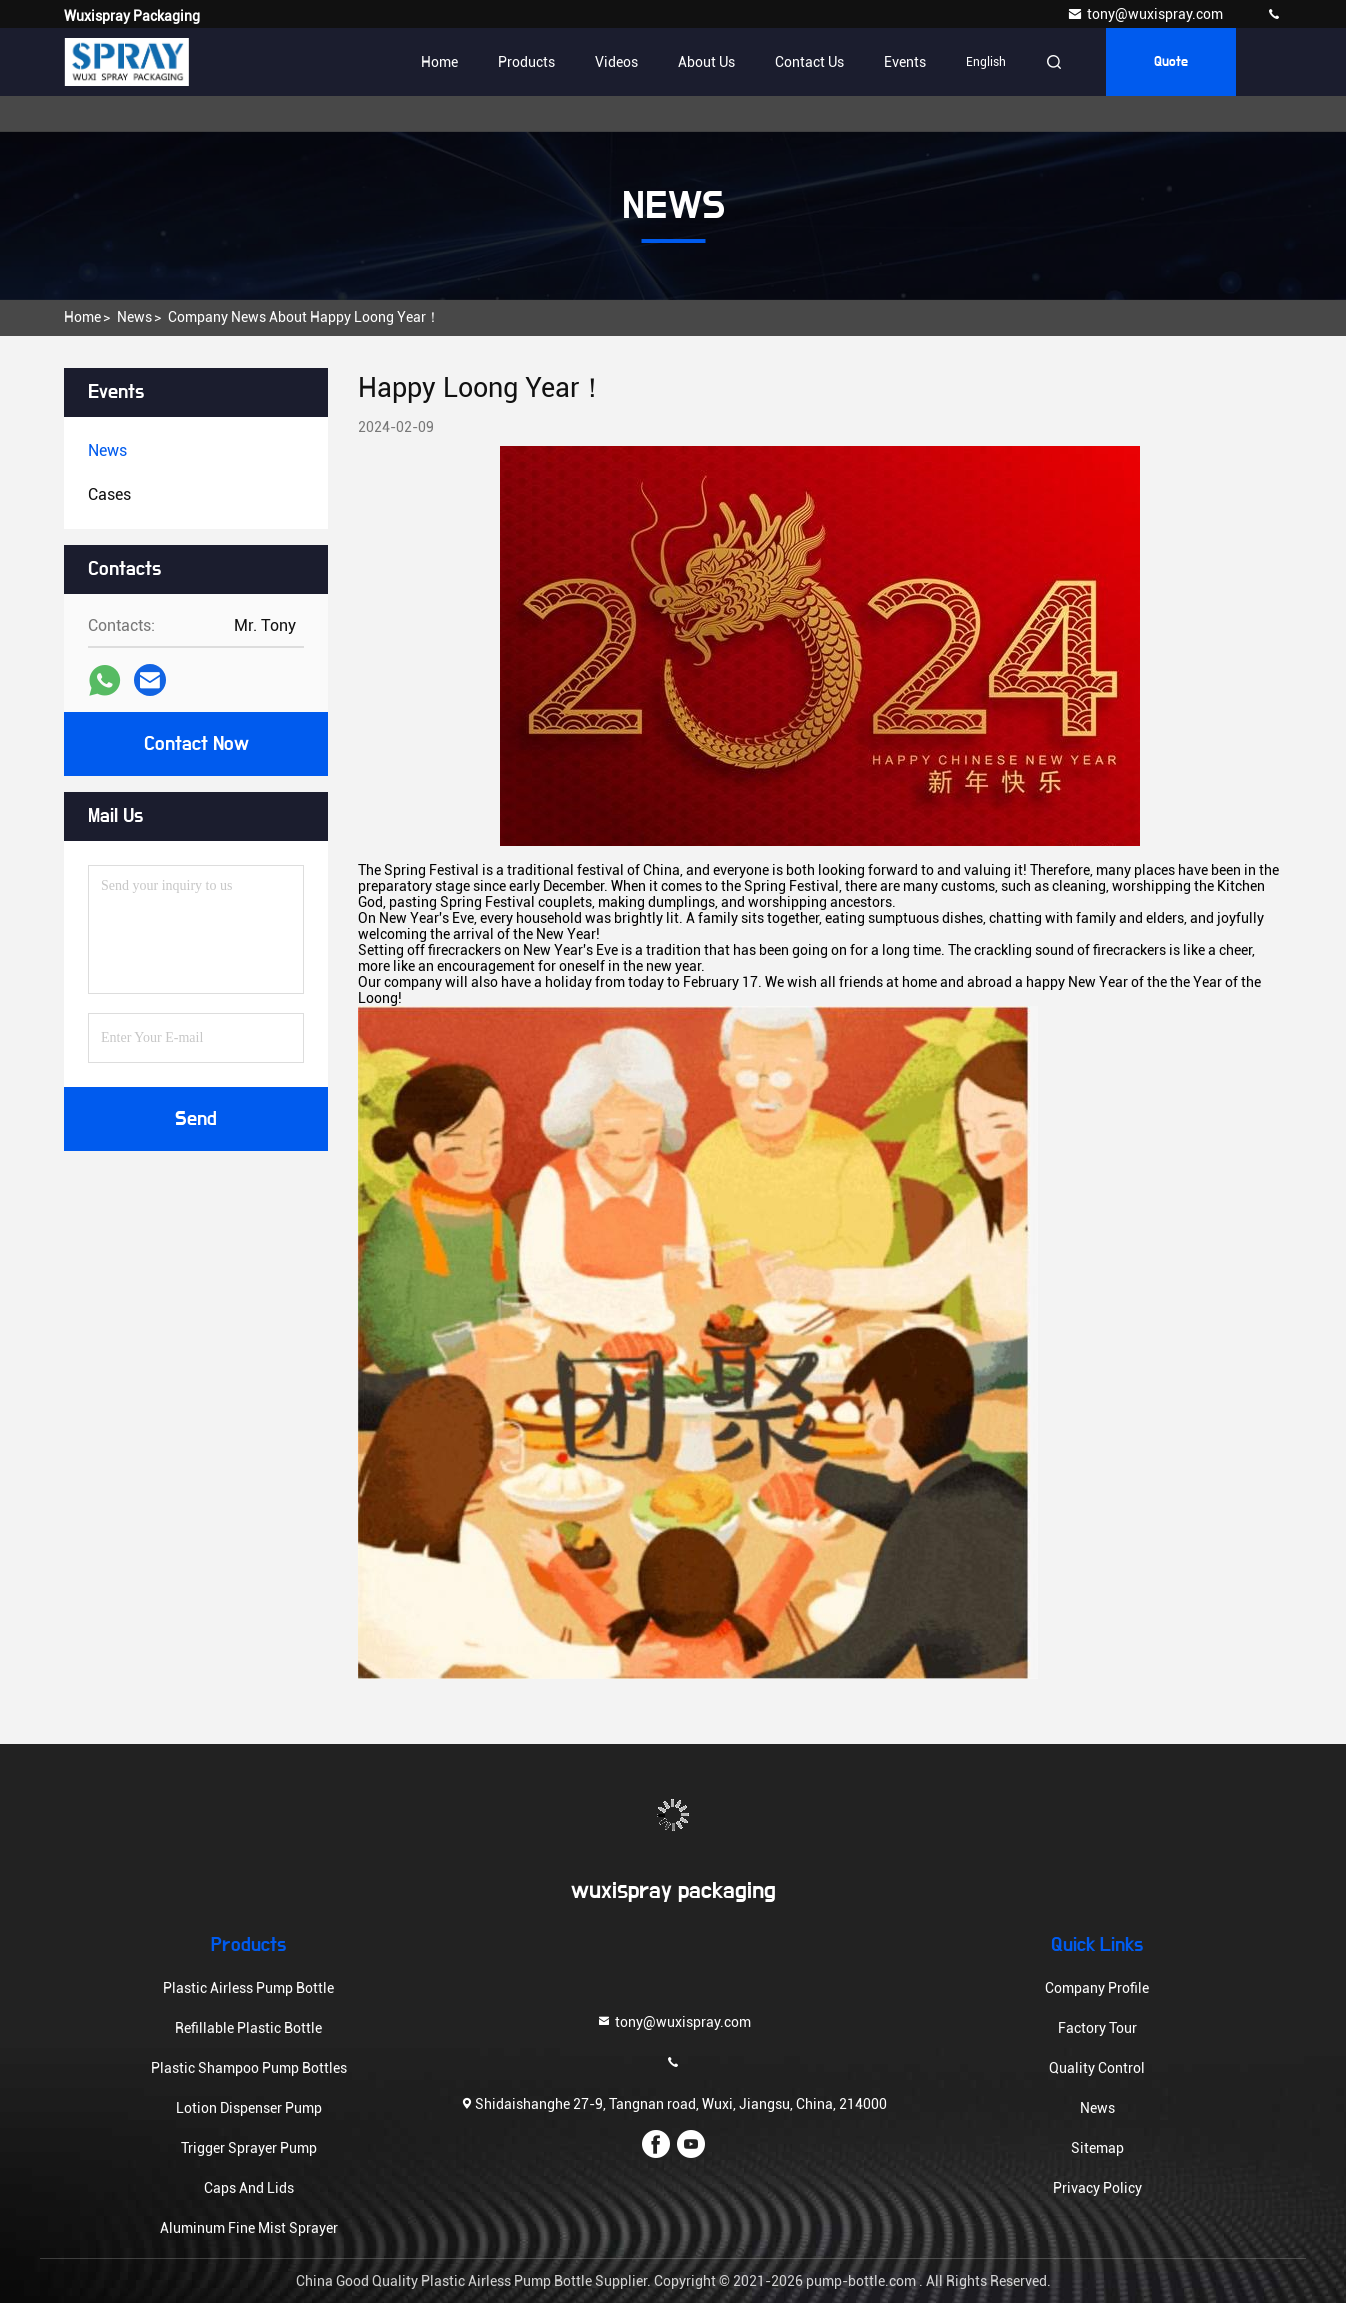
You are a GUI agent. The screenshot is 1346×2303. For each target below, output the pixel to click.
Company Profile (1097, 1988)
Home (439, 62)
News (134, 317)
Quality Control (1097, 2068)
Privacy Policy (1097, 2188)
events (905, 62)
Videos (616, 62)
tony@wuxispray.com (1146, 14)
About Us (706, 62)
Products (526, 62)
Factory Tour (1097, 2028)
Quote (1171, 62)
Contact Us (809, 62)
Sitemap (1097, 2148)
